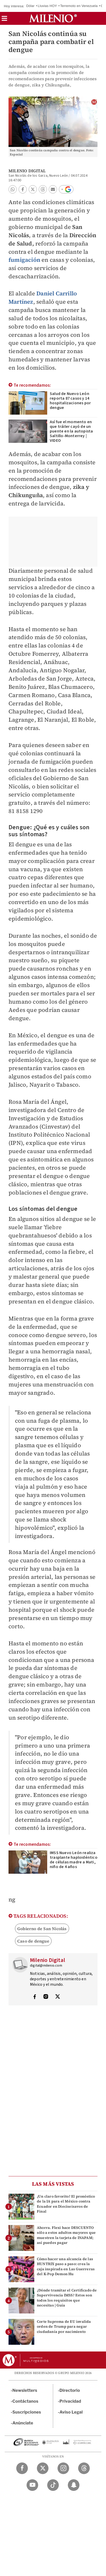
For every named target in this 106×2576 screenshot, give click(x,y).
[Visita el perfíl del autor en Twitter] (57, 1997)
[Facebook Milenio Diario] (22, 2468)
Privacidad (70, 2401)
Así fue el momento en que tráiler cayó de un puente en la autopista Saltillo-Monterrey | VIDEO (71, 431)
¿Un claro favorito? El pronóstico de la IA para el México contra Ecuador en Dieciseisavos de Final (66, 2204)
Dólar (30, 6)
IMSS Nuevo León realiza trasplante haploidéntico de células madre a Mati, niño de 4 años (73, 1860)
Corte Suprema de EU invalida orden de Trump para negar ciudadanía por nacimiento (64, 2326)
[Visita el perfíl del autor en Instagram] (46, 1997)
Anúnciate (22, 2423)
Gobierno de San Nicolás (42, 1928)
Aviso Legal (71, 2412)
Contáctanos (25, 2401)
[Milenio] (53, 18)
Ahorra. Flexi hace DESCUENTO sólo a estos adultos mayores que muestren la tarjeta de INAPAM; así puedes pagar (66, 2235)
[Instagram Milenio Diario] (63, 2468)
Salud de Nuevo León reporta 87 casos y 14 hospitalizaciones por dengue (70, 400)
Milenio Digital (27, 171)
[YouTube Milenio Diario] (32, 2485)
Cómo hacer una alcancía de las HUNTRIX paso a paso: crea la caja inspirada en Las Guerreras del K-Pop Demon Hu (66, 2266)
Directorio (70, 2390)
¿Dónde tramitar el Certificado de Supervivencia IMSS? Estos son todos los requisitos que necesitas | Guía (67, 2298)
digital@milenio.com (46, 1965)
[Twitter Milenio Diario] (42, 2468)
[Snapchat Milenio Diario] (73, 2485)
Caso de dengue (33, 1941)
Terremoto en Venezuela (78, 6)
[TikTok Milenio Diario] (53, 2485)
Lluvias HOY (47, 6)
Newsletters (24, 2390)
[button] (4, 20)
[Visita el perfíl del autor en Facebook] (34, 1997)
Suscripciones (26, 2412)
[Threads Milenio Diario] (84, 2468)
